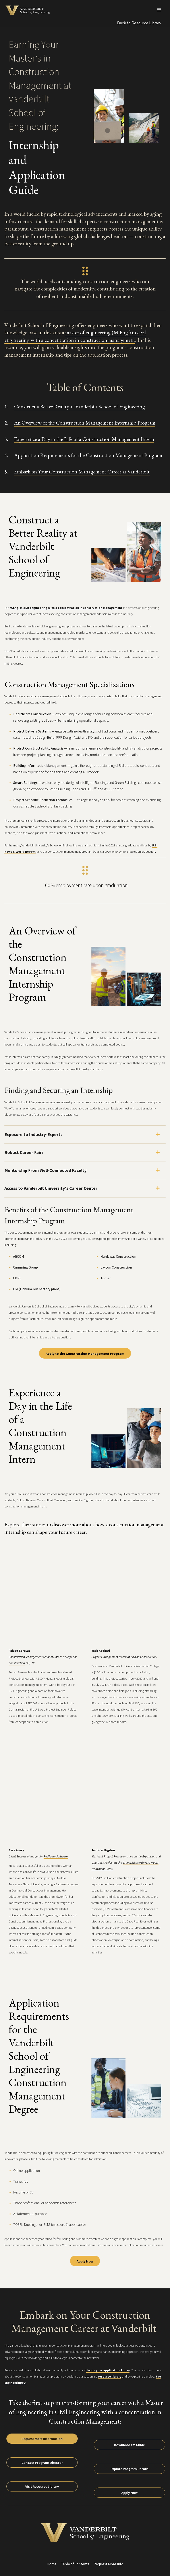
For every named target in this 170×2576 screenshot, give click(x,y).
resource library (109, 2376)
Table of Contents (75, 2564)
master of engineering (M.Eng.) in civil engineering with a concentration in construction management (75, 336)
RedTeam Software (56, 1856)
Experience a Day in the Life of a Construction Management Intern (84, 439)
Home (51, 2564)
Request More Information (42, 2438)
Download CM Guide (129, 2445)
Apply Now (129, 2492)
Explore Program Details (129, 2468)
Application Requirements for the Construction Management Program (88, 455)
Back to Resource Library (139, 23)
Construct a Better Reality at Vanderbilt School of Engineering (79, 406)
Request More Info (108, 2564)
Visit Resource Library (42, 2486)
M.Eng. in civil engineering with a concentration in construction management (66, 608)
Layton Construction (143, 1657)
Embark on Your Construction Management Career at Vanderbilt (82, 471)
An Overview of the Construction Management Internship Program (84, 422)
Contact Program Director (42, 2462)
